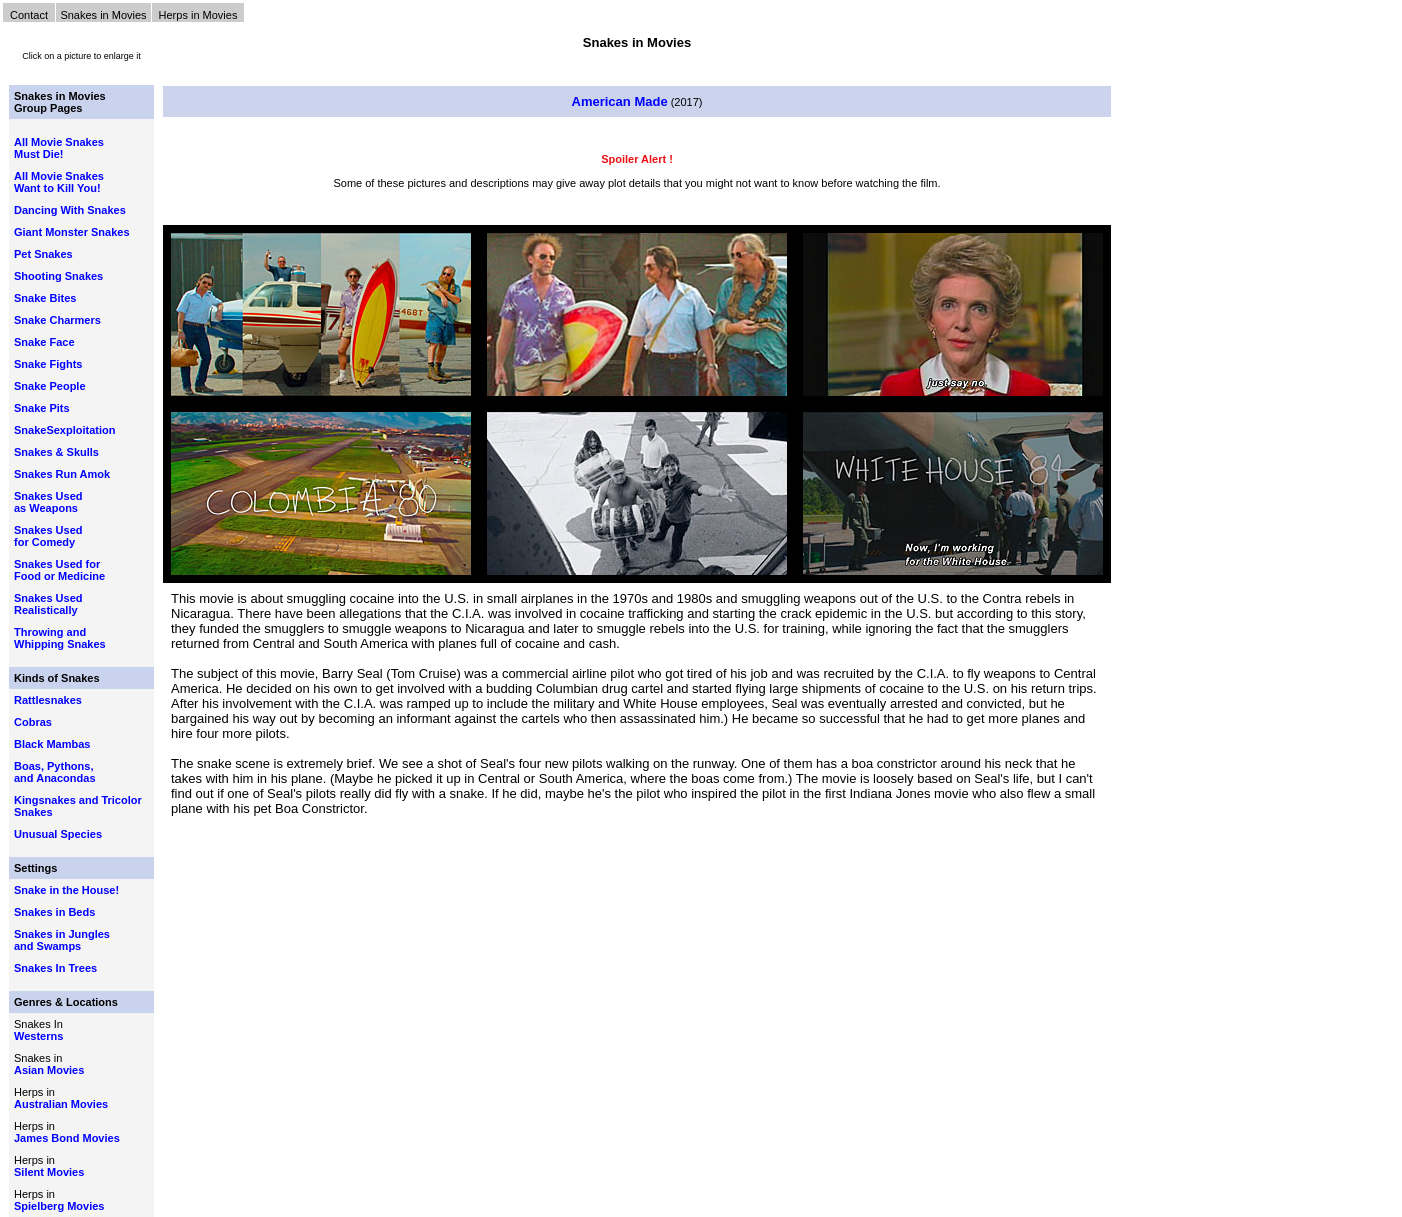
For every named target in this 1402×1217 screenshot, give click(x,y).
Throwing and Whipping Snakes (60, 638)
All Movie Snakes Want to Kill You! (59, 182)
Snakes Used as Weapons (48, 502)
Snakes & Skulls (56, 452)
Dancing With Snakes (70, 210)
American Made (620, 101)
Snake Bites (45, 298)
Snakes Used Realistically (48, 604)
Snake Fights (48, 364)
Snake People (50, 386)
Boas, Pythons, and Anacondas (55, 772)
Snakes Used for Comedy (48, 536)
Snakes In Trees (55, 968)
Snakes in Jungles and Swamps (62, 940)
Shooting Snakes (58, 276)
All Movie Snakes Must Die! (59, 148)
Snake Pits (42, 408)
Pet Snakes (43, 254)
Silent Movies (49, 1172)
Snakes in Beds (54, 912)
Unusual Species (58, 834)
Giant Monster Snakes (72, 232)
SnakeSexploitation (64, 430)
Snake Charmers (57, 320)
